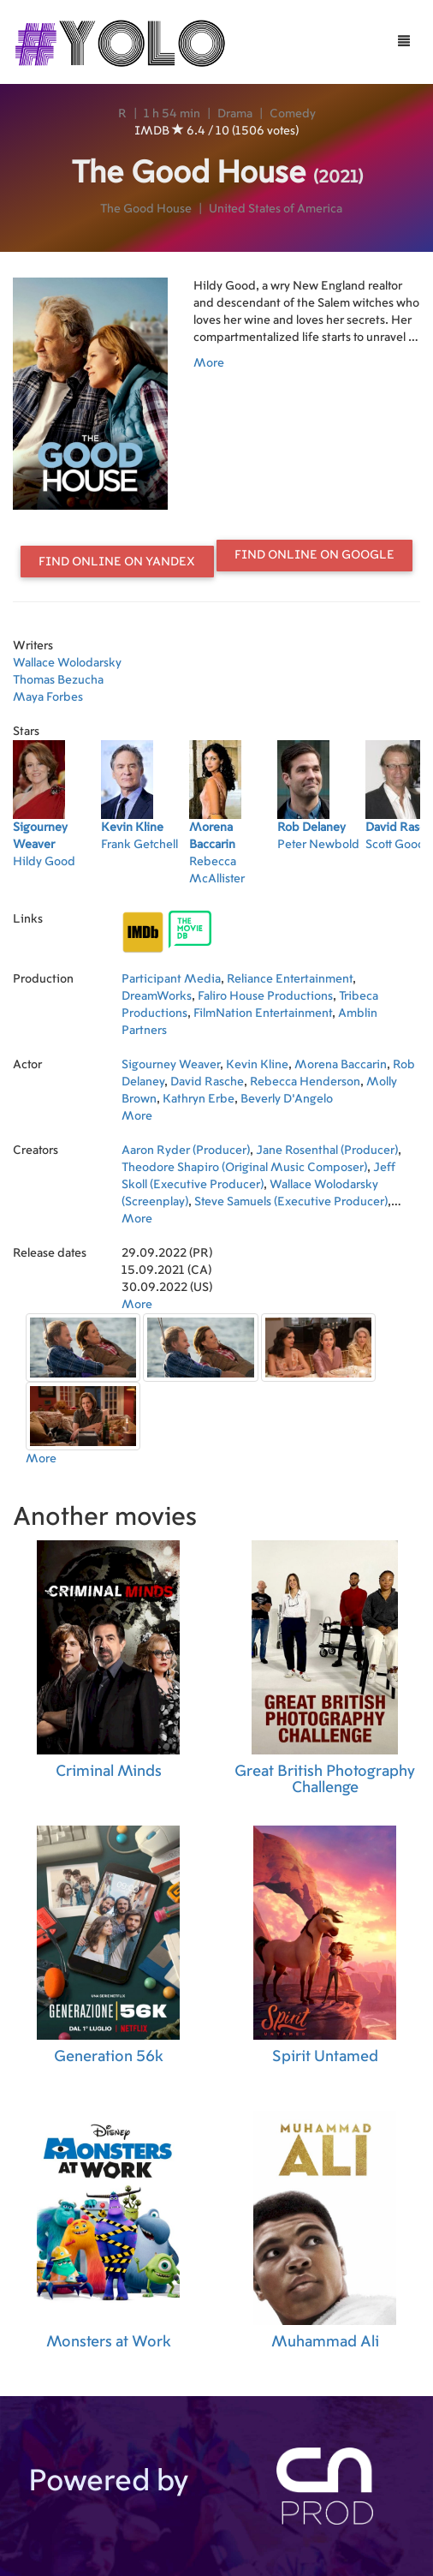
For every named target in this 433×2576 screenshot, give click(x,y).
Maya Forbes (48, 697)
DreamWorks (157, 996)
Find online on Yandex (117, 562)
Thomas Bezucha (58, 680)
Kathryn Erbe (198, 1099)
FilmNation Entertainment (262, 1013)
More (208, 363)
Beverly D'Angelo (286, 1099)
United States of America (275, 209)
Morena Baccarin (340, 1065)
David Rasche (207, 1082)
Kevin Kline (257, 1065)
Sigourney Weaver (171, 1065)
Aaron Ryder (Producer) (186, 1151)
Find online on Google (314, 555)
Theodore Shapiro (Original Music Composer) (244, 1168)
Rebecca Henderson (305, 1082)
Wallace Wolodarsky (67, 663)
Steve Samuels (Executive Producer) (291, 1202)
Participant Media (171, 979)
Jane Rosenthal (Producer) (327, 1151)
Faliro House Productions (265, 996)
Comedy (293, 114)
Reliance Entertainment (290, 979)
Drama (234, 114)
